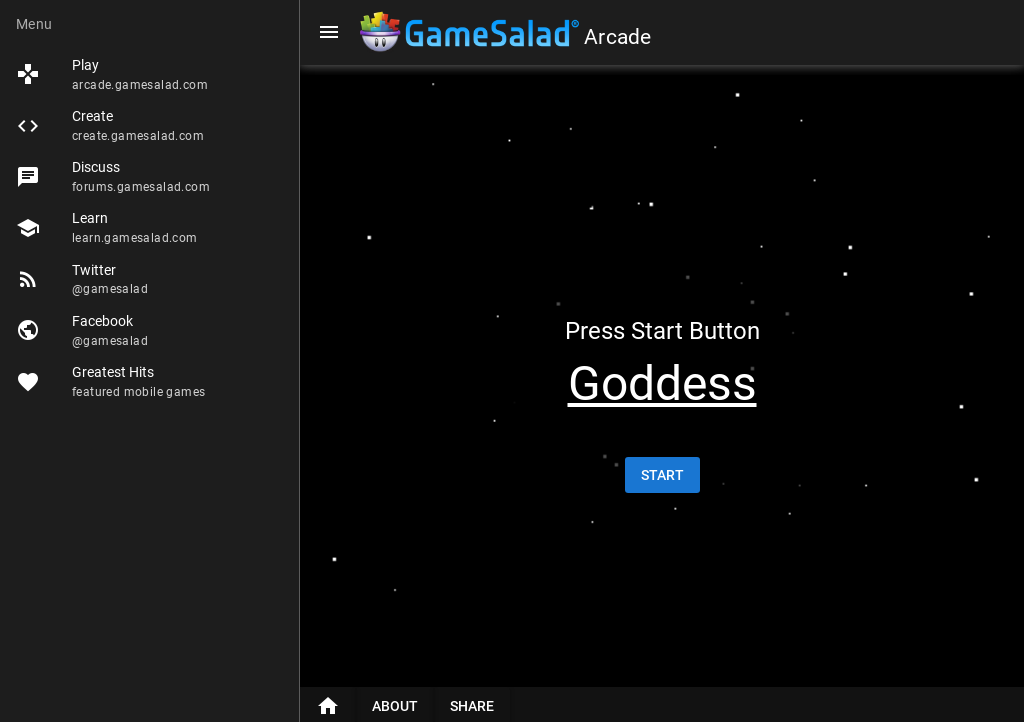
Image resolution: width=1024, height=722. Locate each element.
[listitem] (149, 74)
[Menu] (329, 32)
